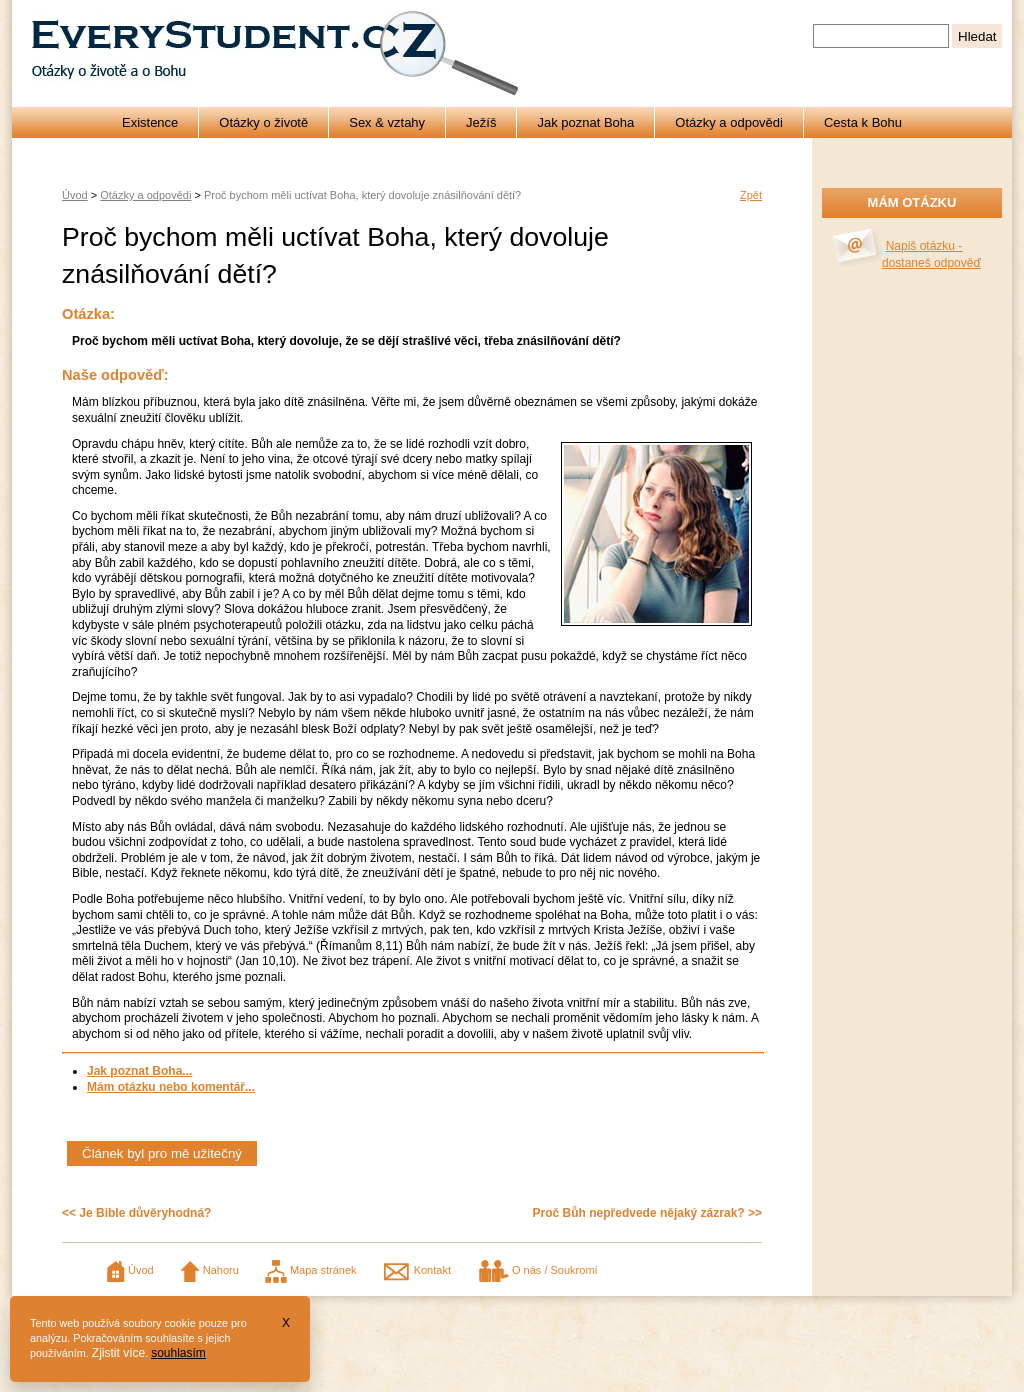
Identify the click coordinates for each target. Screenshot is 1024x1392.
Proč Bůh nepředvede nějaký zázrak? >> (647, 1213)
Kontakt (417, 1270)
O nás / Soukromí (537, 1270)
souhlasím (178, 1353)
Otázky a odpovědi (729, 122)
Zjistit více (118, 1353)
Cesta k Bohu (863, 122)
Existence (150, 122)
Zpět (751, 195)
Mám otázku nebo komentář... (171, 1087)
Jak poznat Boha (585, 122)
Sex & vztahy (387, 122)
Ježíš (481, 122)
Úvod (75, 195)
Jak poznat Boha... (139, 1071)
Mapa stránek (311, 1270)
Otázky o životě (263, 122)
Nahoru (209, 1270)
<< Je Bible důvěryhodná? (136, 1213)
